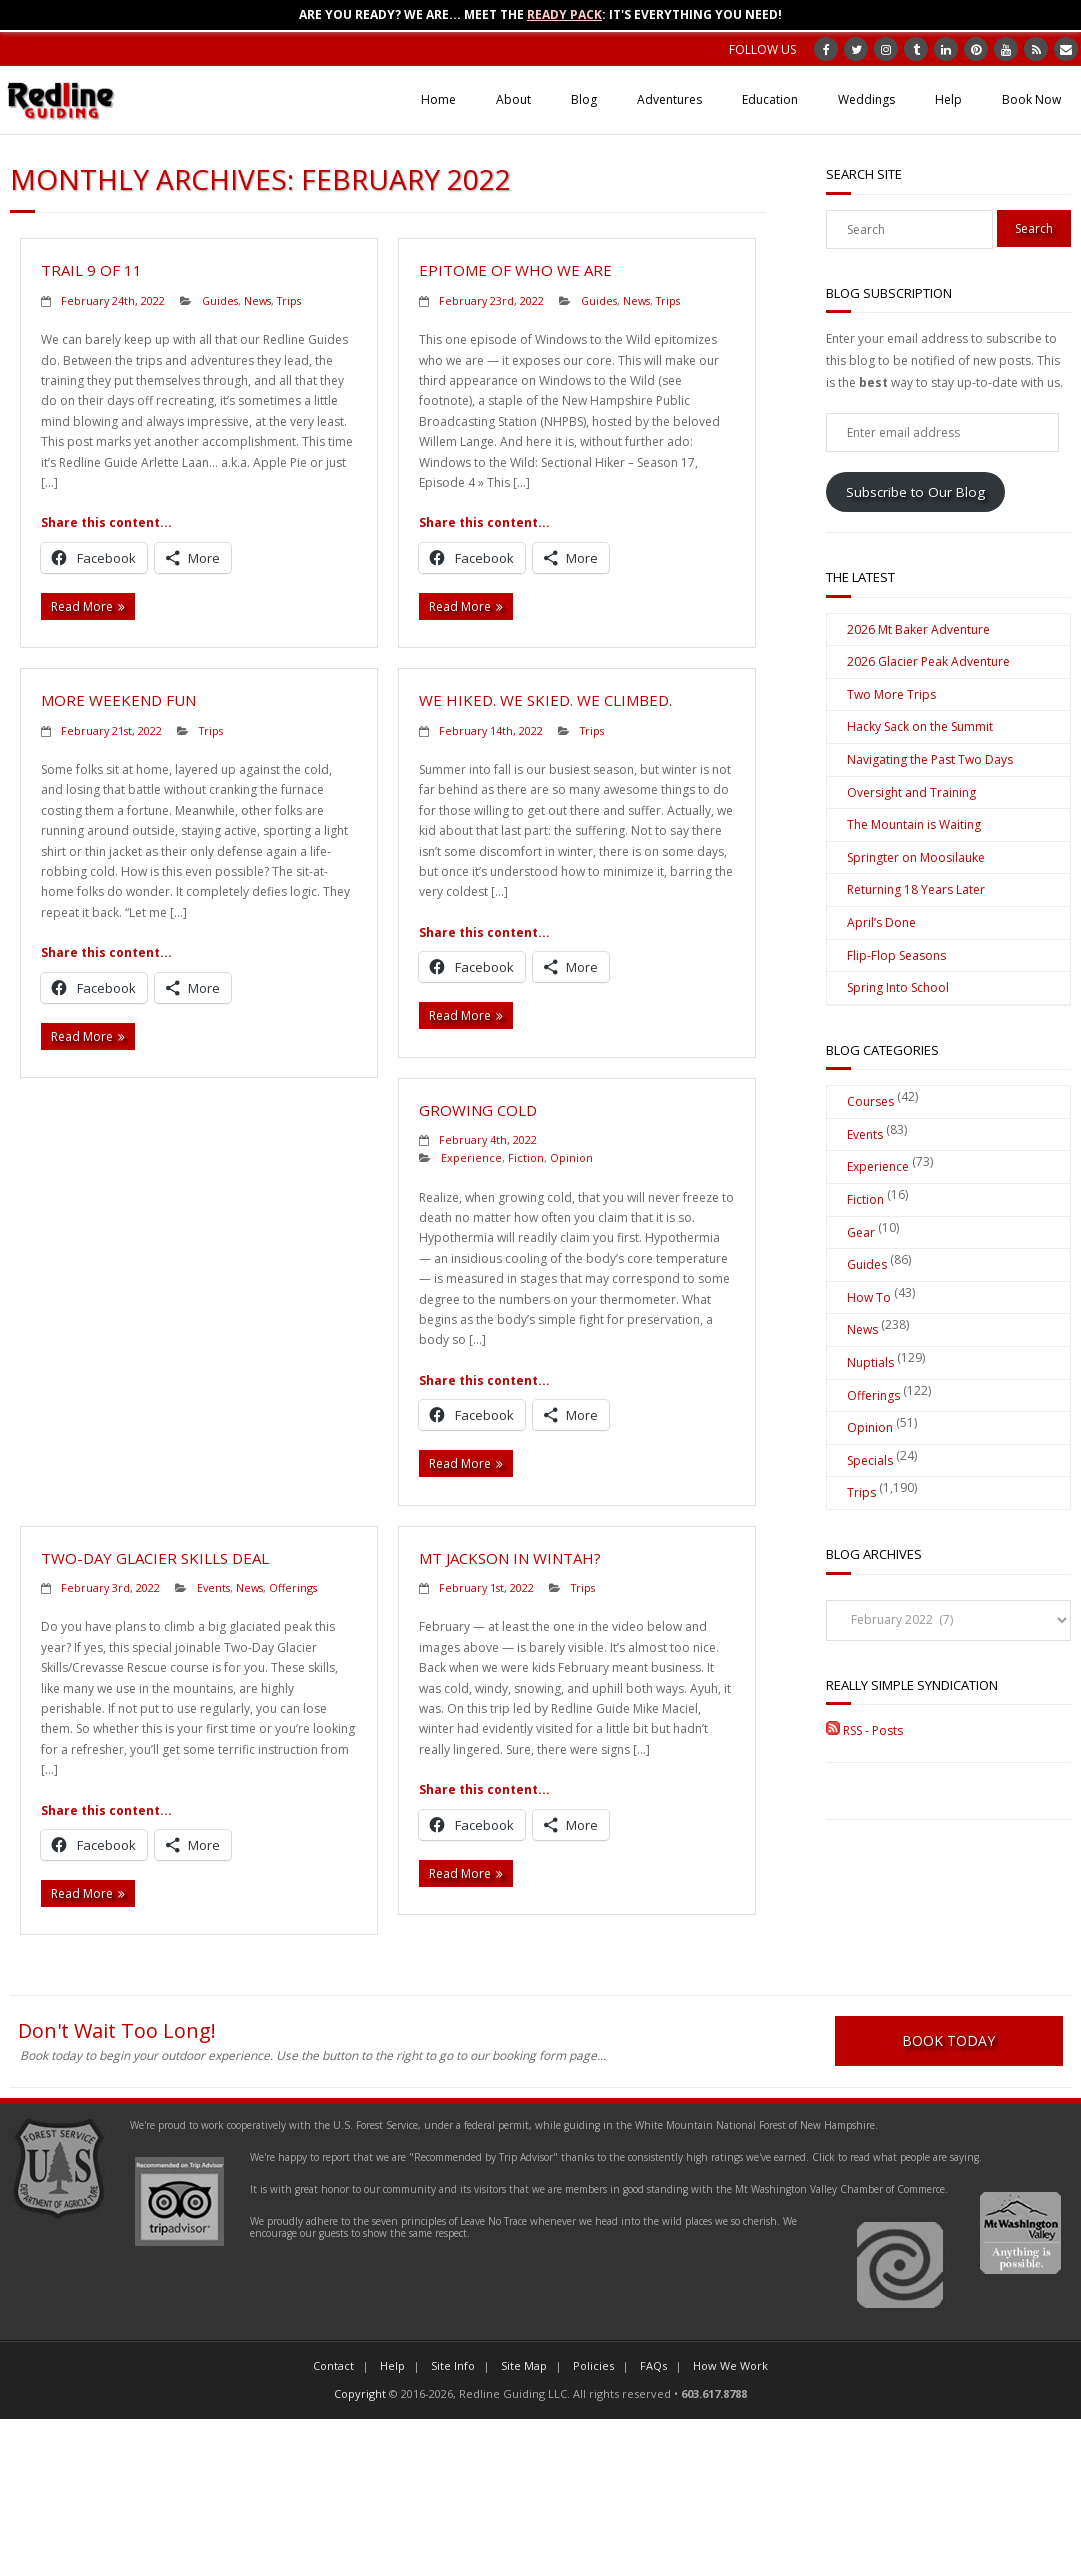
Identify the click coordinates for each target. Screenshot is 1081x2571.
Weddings (866, 99)
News (257, 300)
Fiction (526, 1157)
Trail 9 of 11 (91, 270)
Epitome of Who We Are (515, 270)
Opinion (571, 1157)
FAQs (653, 2365)
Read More (82, 606)
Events (213, 1587)
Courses (870, 1101)
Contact (333, 2365)
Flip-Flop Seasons (896, 955)
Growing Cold (478, 1110)
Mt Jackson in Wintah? (510, 1558)
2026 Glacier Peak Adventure (928, 661)
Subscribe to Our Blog (915, 492)
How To (869, 1297)
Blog (584, 99)
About (513, 99)
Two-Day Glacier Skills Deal (155, 1558)
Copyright (360, 2394)
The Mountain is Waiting (914, 824)
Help (948, 99)
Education (770, 99)
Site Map (524, 2365)
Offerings (293, 1587)
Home (438, 99)
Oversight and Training (911, 792)
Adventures (669, 99)
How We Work (730, 2365)
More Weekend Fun (118, 700)
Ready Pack (564, 14)
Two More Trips (891, 694)
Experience (471, 1157)
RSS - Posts (864, 1730)
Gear (861, 1232)
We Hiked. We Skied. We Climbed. (545, 700)
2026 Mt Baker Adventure (918, 629)
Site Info (453, 2365)
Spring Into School (898, 987)
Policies (593, 2365)
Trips (289, 300)
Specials (870, 1460)
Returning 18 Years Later (916, 889)
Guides (220, 300)
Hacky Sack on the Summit (920, 726)
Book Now (1031, 99)
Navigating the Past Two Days (930, 759)
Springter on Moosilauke (916, 857)
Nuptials (870, 1362)
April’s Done (881, 922)
